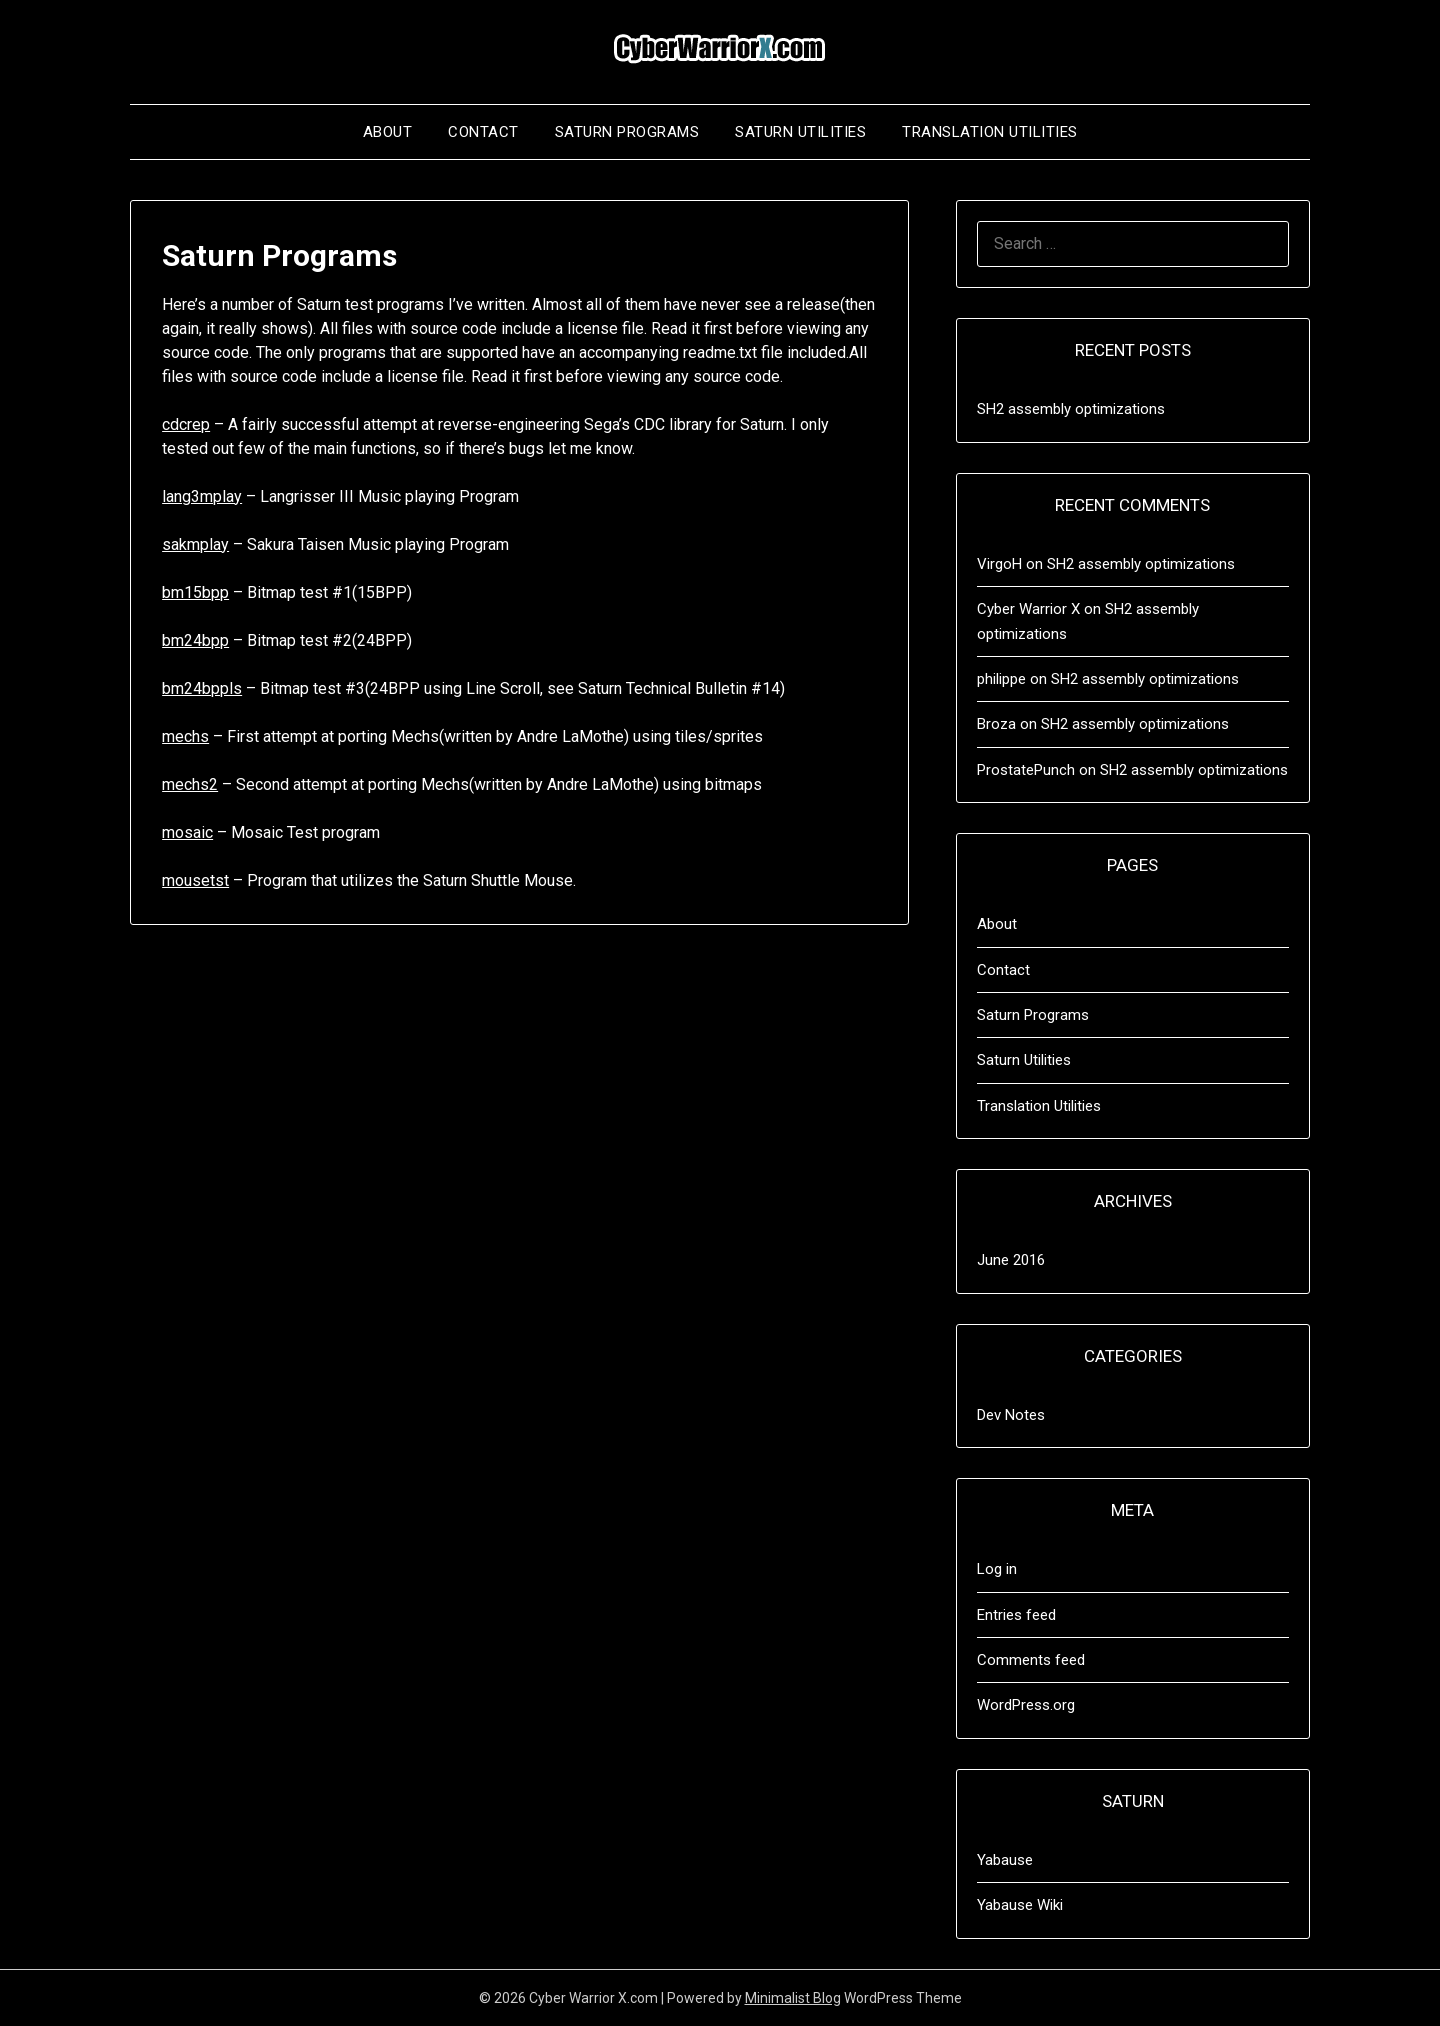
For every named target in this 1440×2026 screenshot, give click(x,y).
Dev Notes (1011, 1415)
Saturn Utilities (800, 132)
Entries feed (1016, 1615)
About (388, 132)
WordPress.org (1026, 1705)
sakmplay (195, 544)
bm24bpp (195, 640)
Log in (997, 1569)
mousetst (195, 880)
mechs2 (190, 784)
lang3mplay (202, 496)
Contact (483, 132)
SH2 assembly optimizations (1071, 409)
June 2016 (1011, 1260)
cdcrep (186, 424)
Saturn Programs (627, 132)
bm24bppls (202, 688)
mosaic (187, 832)
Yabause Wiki (1020, 1905)
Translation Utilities (990, 132)
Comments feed (1031, 1660)
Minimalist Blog (793, 1998)
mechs (185, 736)
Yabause (1005, 1860)
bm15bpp (195, 592)
